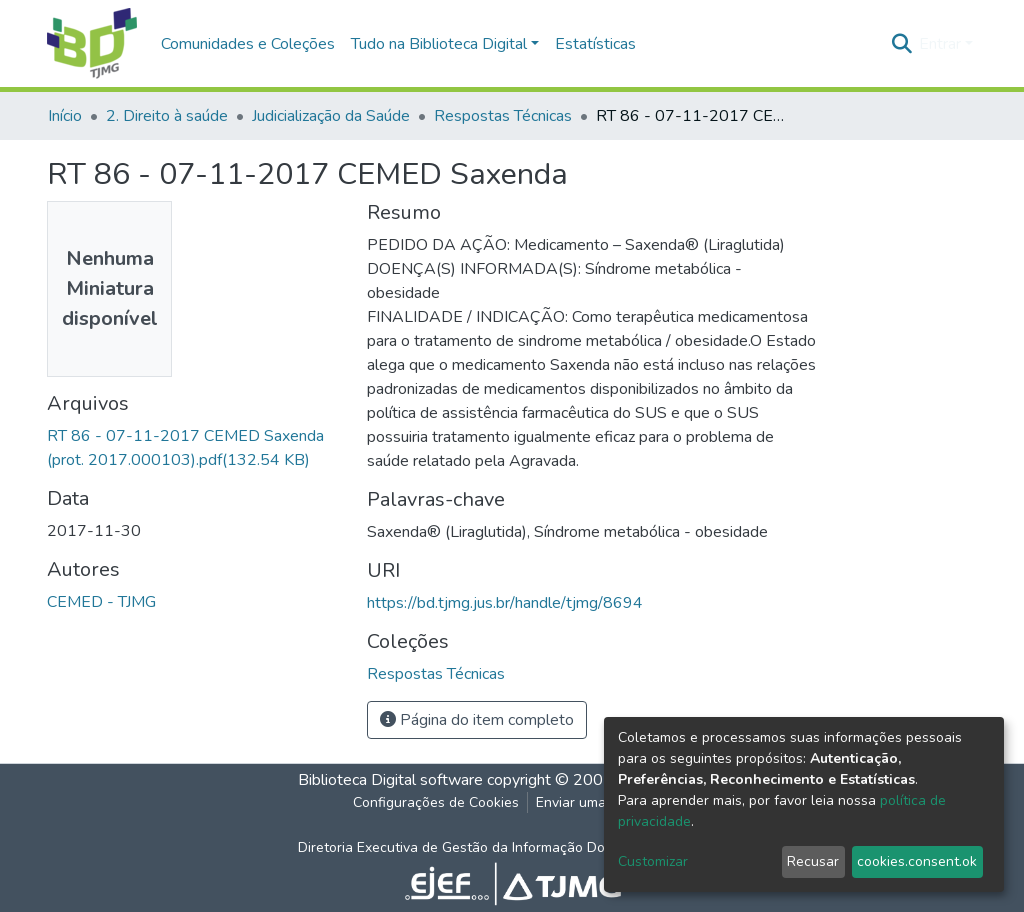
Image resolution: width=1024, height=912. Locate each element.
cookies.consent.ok (917, 861)
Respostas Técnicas (503, 116)
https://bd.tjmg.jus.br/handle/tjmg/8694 (505, 603)
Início (65, 116)
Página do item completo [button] (477, 720)
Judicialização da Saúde (331, 116)
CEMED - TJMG (101, 602)
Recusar (813, 861)
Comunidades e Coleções (248, 44)
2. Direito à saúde (167, 116)
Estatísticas (595, 44)
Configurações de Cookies (436, 802)
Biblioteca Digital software (390, 780)
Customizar (653, 861)
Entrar (940, 44)
